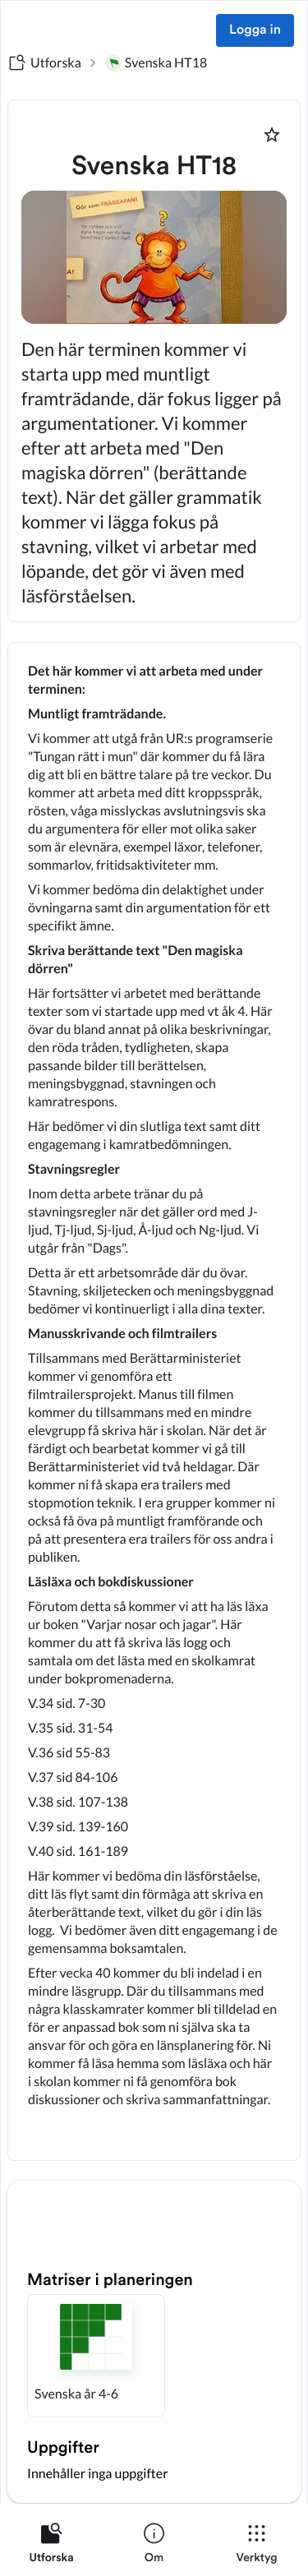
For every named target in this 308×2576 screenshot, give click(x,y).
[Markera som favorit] (272, 135)
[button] (96, 2355)
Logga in (255, 30)
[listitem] (51, 2546)
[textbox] (154, 1401)
